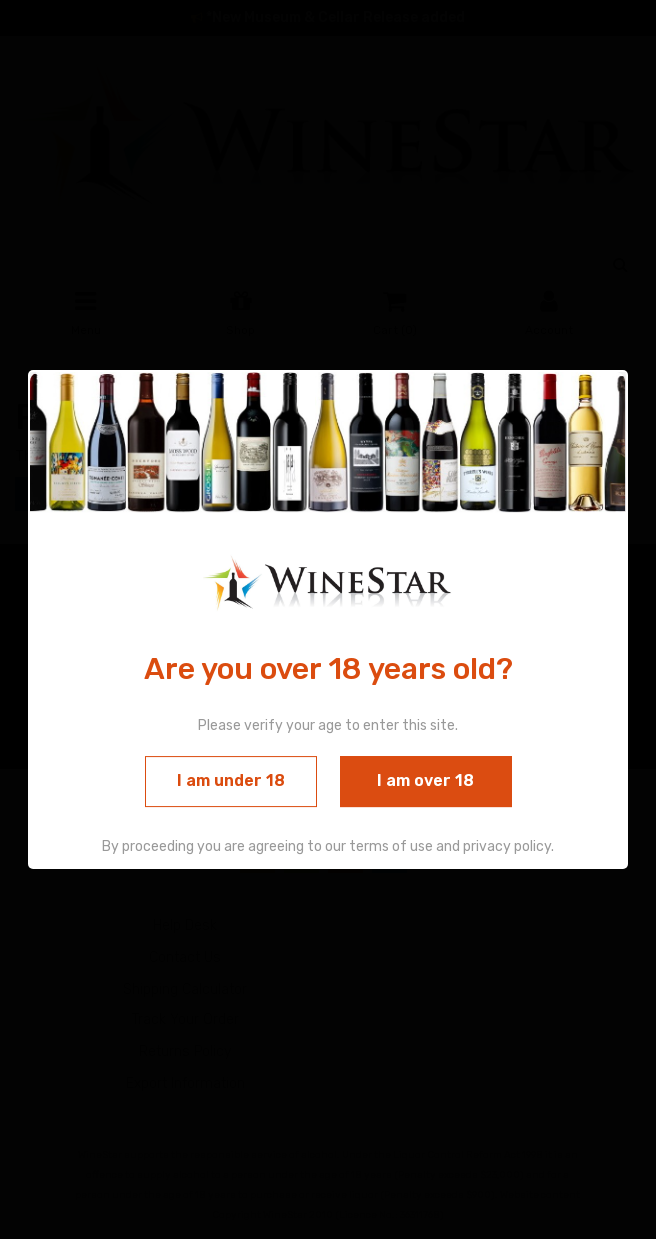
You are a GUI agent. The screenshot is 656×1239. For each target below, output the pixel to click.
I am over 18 (425, 781)
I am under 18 (231, 781)
